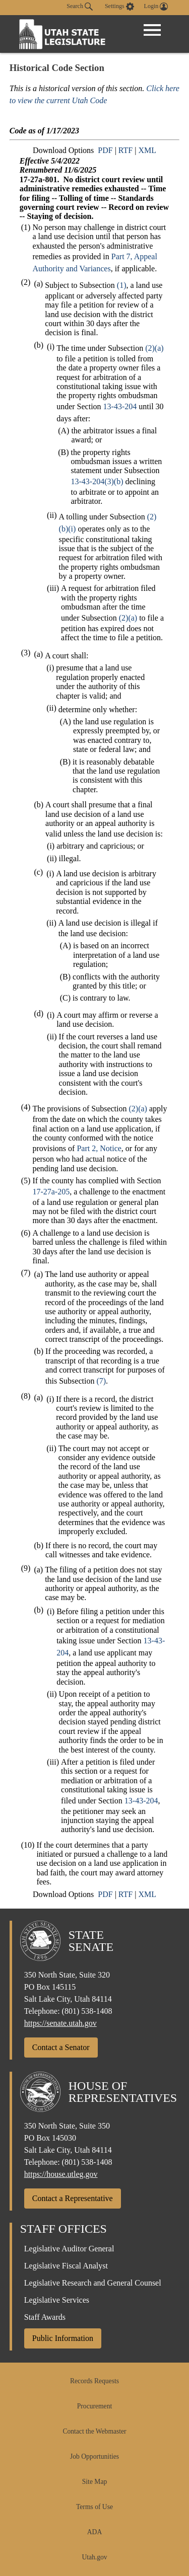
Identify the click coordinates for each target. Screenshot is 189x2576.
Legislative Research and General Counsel (92, 2283)
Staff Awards (45, 2317)
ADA (94, 2532)
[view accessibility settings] (119, 7)
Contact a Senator (61, 2047)
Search (80, 7)
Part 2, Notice (99, 1148)
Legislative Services (56, 2300)
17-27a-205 (51, 1191)
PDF (105, 150)
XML (147, 150)
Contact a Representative (72, 2198)
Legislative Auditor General (69, 2248)
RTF (125, 150)
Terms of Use (94, 2507)
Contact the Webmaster (94, 2431)
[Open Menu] (152, 30)
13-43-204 (120, 406)
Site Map (94, 2481)
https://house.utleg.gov (61, 2174)
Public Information (62, 2338)
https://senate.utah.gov (60, 2023)
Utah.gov (94, 2557)
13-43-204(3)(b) (97, 481)
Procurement (94, 2406)
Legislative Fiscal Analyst (66, 2265)
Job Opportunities (94, 2456)
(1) (122, 285)
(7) (101, 1381)
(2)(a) (154, 348)
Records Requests (94, 2381)
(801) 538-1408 (87, 2011)
